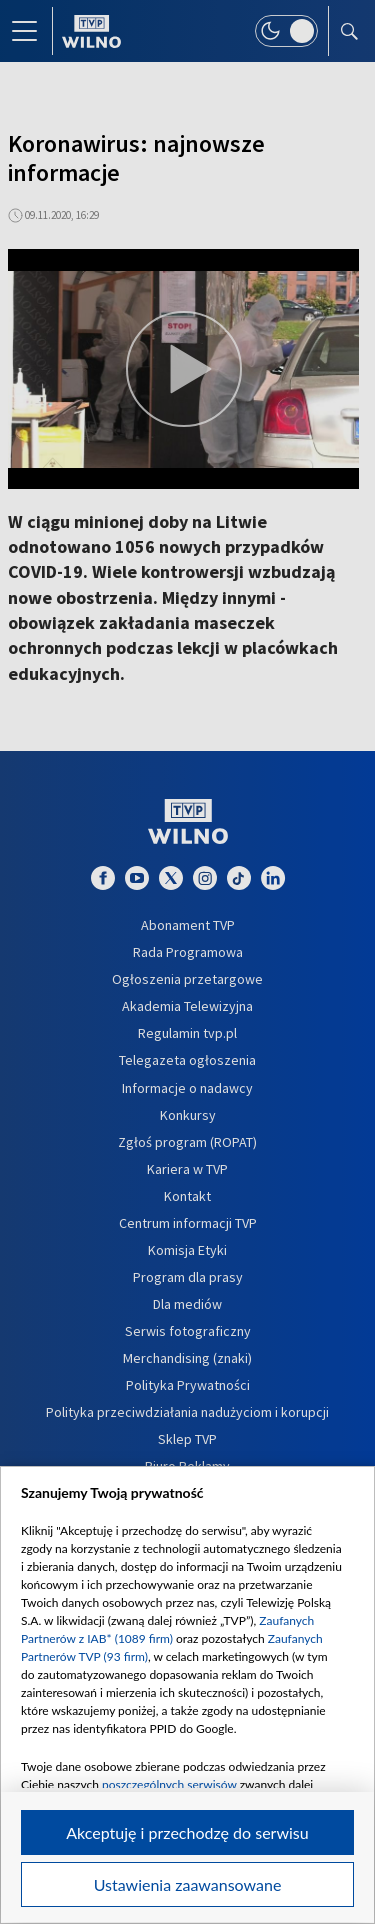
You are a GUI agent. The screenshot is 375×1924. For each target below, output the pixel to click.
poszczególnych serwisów (169, 1784)
